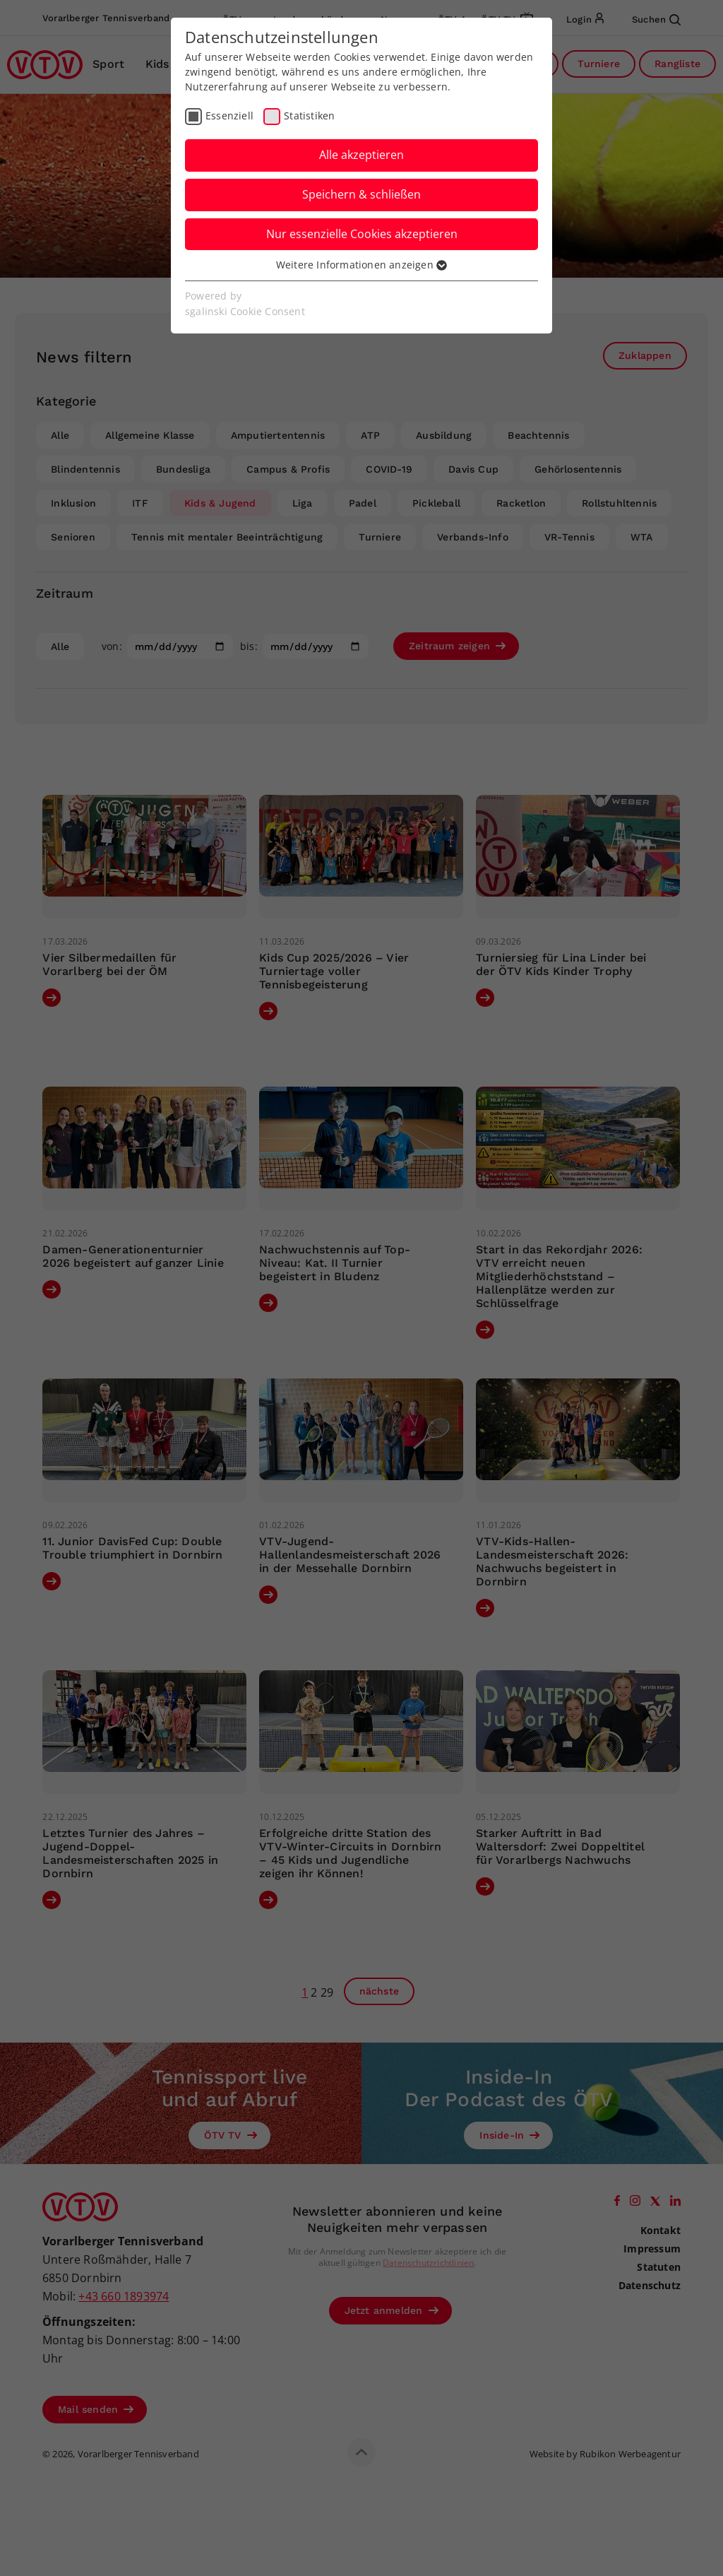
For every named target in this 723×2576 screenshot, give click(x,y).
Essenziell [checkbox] (229, 115)
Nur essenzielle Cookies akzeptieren (362, 234)
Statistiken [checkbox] (309, 115)
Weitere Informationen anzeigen (361, 264)
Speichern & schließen (361, 194)
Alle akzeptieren (361, 155)
